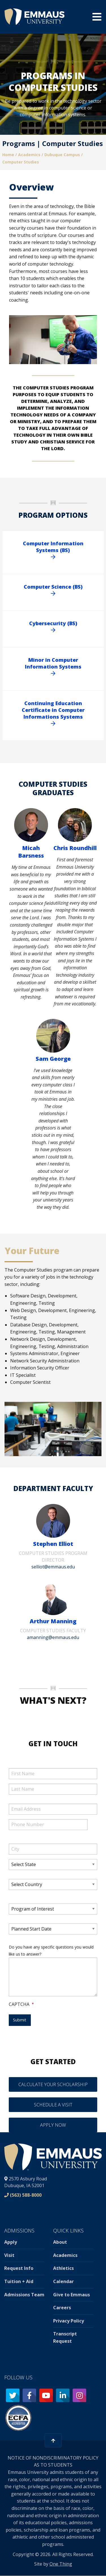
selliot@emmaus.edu (53, 1567)
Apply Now (53, 2125)
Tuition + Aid (18, 2281)
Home (8, 154)
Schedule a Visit (53, 2105)
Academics (29, 154)
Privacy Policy (68, 2321)
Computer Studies (20, 162)
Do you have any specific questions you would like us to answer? (51, 1950)
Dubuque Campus (62, 154)
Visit (9, 2255)
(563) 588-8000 (26, 2195)
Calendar (63, 2281)
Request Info (18, 2268)
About (60, 2242)
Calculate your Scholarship (53, 2084)
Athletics (63, 2268)
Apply (10, 2242)
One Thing (60, 2564)
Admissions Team (24, 2295)
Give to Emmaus (71, 2295)
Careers (62, 2307)
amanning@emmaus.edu (53, 1637)
